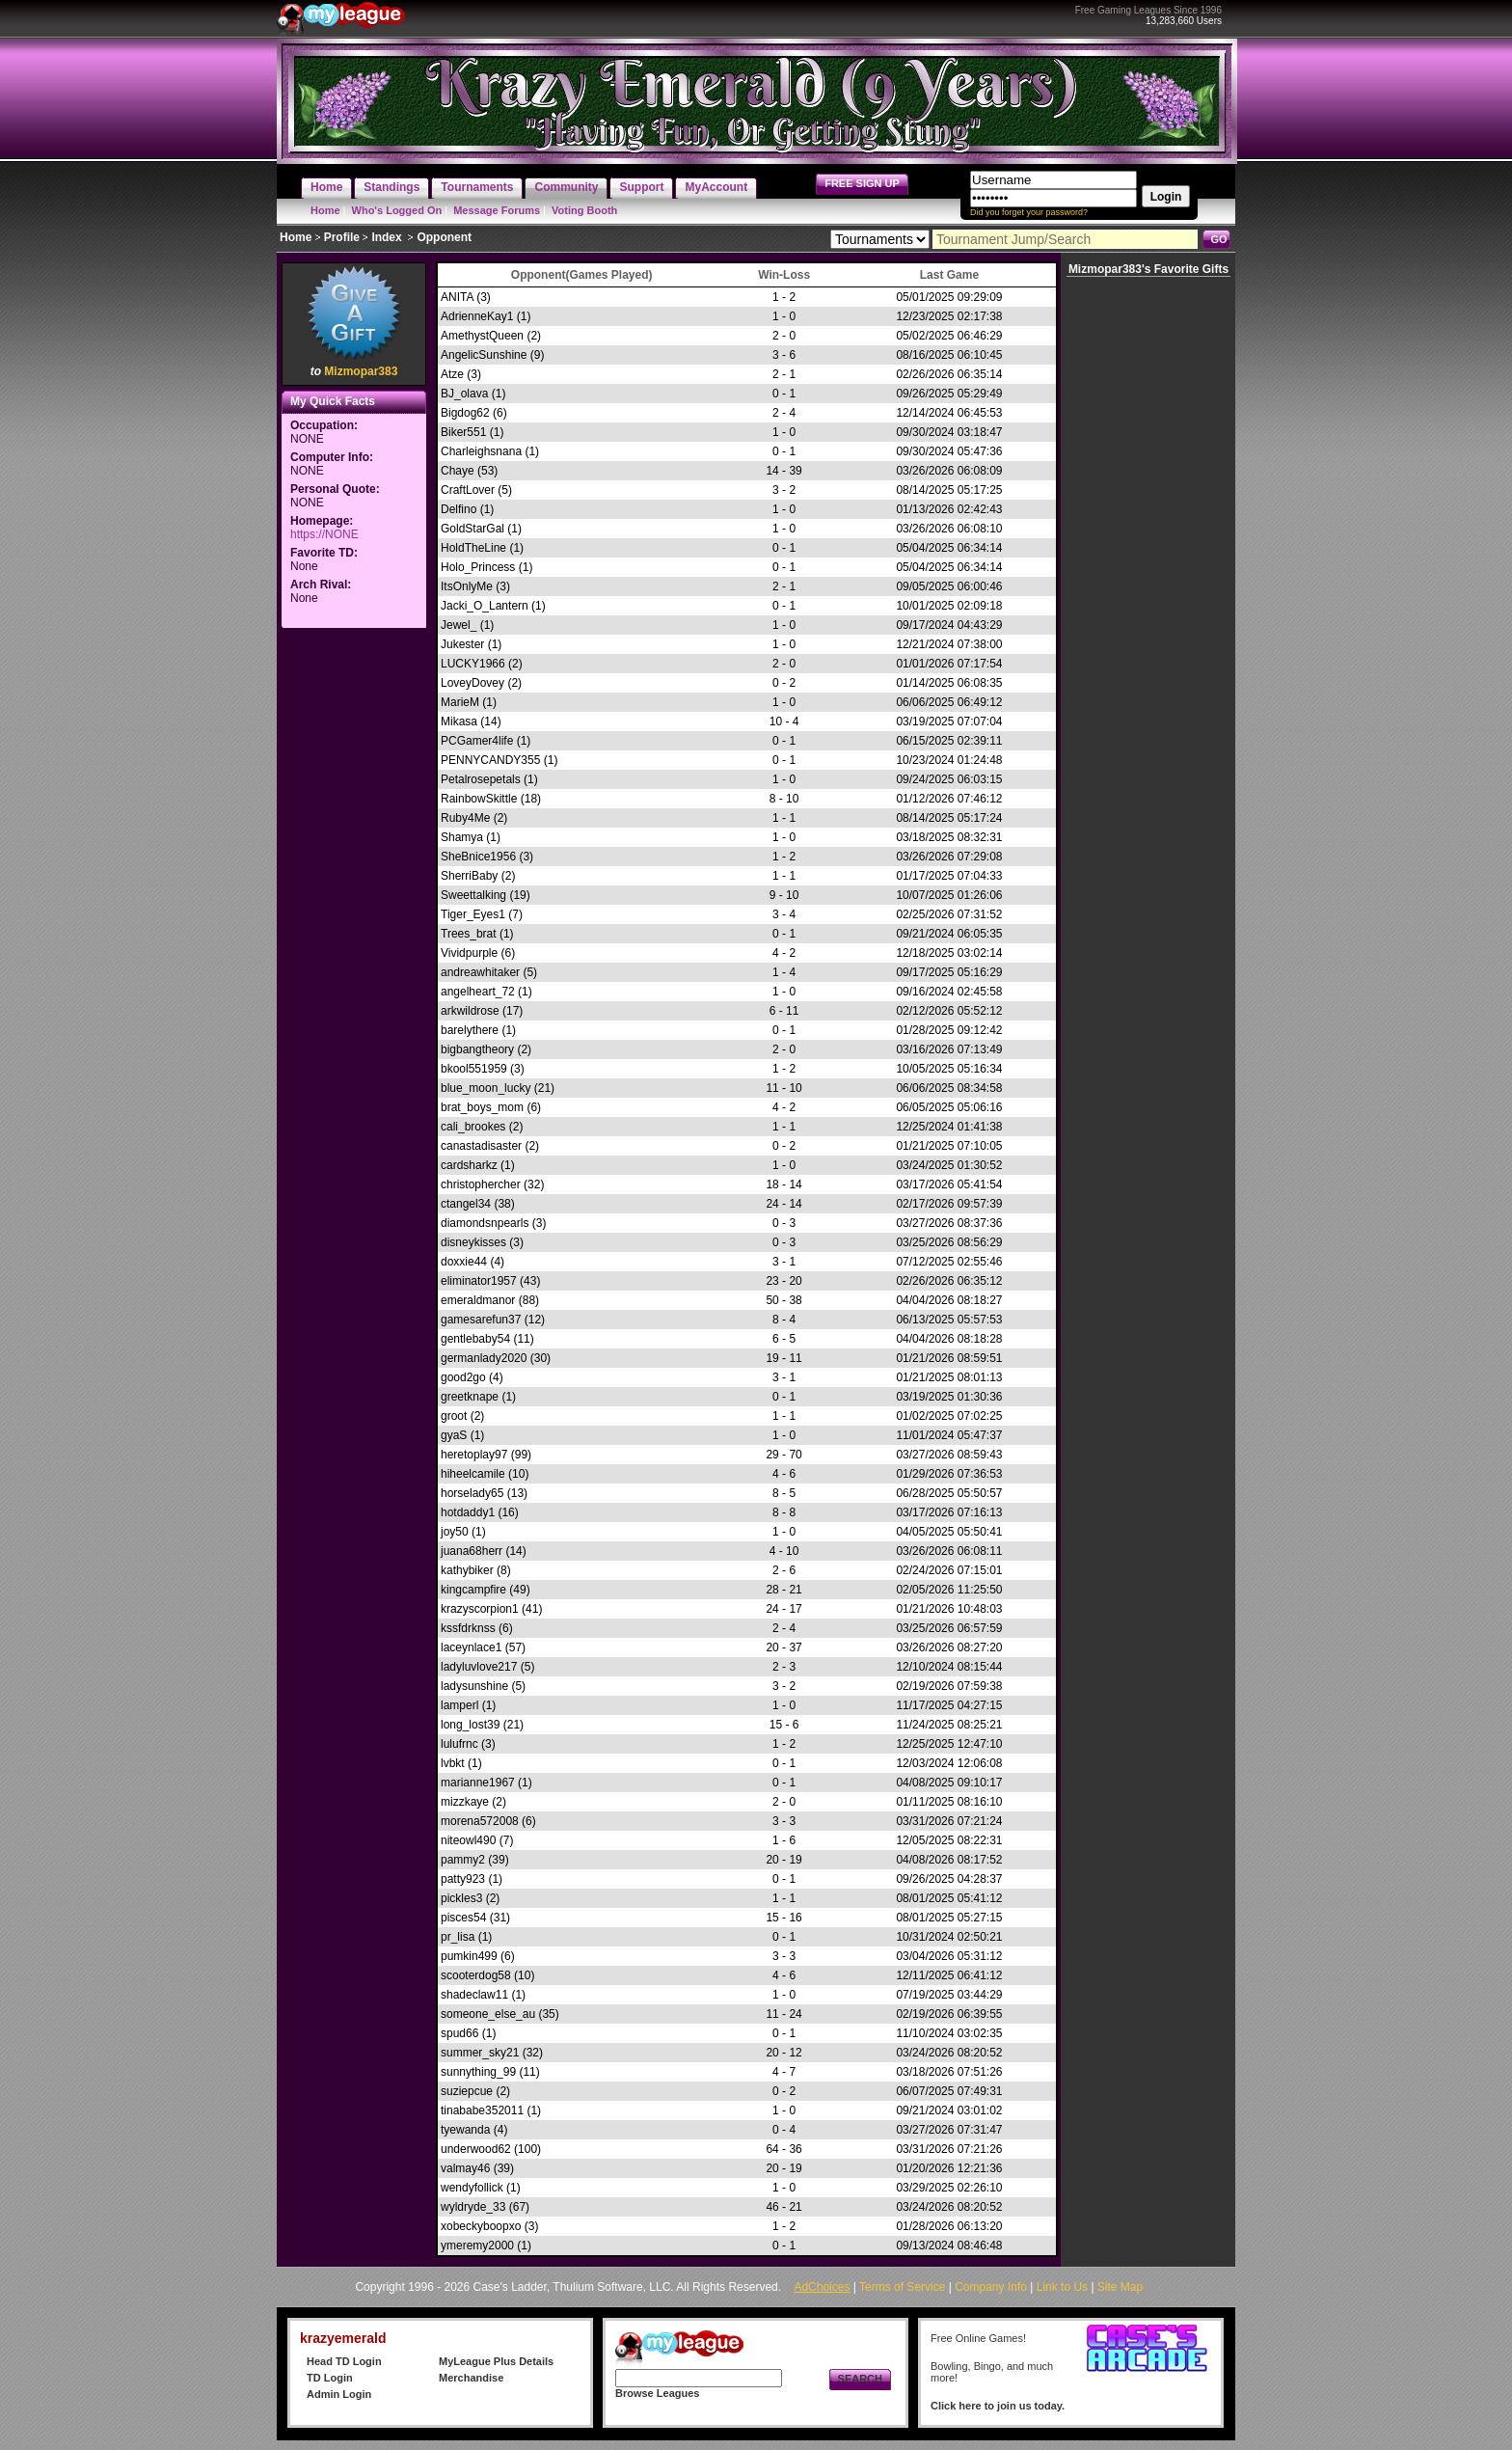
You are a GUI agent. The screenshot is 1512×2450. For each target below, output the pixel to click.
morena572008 (480, 1821)
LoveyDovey (472, 683)
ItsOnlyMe (467, 586)
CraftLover (468, 490)
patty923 (463, 1879)
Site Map (1120, 2287)
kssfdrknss (468, 1628)
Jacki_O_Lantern (484, 605)
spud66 (459, 2033)
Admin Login (339, 2394)
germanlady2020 (483, 1358)
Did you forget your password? (1029, 212)
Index (386, 237)
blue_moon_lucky (485, 1088)
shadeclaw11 (474, 1994)
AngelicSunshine (483, 355)
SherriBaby (469, 876)
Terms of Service (902, 2287)
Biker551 (463, 432)
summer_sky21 (480, 2052)
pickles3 (461, 1898)
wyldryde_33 (473, 2207)
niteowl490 (468, 1840)
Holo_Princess (478, 567)
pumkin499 (469, 1956)
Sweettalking (473, 895)
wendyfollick (472, 2187)
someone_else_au (488, 2014)
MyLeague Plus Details (496, 2361)
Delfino (458, 509)
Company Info (991, 2287)
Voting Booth (584, 210)
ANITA (457, 297)
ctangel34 (466, 1204)
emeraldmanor (478, 1300)
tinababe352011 (482, 2110)
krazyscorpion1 (480, 1609)
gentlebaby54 (475, 1339)
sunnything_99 (478, 2072)
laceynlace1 (471, 1647)
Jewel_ (458, 625)
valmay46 (465, 2168)
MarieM (460, 702)
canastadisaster (481, 1146)
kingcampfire (473, 1589)
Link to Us (1062, 2287)
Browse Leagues (657, 2393)
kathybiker (467, 1570)
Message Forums (496, 210)
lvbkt (453, 1763)
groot (454, 1416)
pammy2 (463, 1859)
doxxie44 (464, 1261)
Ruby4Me (465, 818)
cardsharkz (469, 1165)
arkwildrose (470, 1011)
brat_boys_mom (482, 1107)
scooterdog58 (476, 1975)
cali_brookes (473, 1126)
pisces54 (463, 1917)
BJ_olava (464, 393)
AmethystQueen (482, 335)
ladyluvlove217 (479, 1667)
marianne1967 (478, 1782)
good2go (463, 1377)
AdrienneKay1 (477, 316)
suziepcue (467, 2091)
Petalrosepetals (481, 779)
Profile (342, 237)
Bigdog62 (465, 413)
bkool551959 (474, 1068)
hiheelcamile (473, 1474)
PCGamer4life (477, 741)
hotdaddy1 (468, 1512)
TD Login (330, 2377)
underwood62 (476, 2149)
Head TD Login (344, 2361)
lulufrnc (459, 1744)
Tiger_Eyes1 (473, 914)
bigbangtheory (477, 1049)
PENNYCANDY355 (490, 760)
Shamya (462, 837)
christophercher (481, 1184)
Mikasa (459, 721)
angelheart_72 (478, 991)
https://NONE (324, 534)
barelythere (470, 1030)
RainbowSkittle (479, 798)
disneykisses (473, 1242)
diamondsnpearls (484, 1223)
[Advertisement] (354, 922)
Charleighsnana (481, 451)
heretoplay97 (474, 1454)
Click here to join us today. (998, 2405)
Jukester (462, 644)
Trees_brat (469, 933)
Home (325, 210)
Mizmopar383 (360, 371)
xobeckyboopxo (481, 2226)
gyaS (454, 1435)
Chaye (457, 470)
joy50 (455, 1531)
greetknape (470, 1396)
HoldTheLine (473, 548)
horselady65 (472, 1493)
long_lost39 (470, 1724)
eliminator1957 (479, 1281)
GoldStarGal (472, 528)
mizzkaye (465, 1802)
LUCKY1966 (473, 663)
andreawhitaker (480, 972)
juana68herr (471, 1551)
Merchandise (471, 2377)
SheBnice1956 (478, 856)
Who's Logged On (397, 210)
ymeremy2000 (477, 2245)
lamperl (459, 1705)
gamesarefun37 (481, 1319)
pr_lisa (457, 1937)
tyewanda (465, 2130)
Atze (452, 374)
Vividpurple (469, 953)
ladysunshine (474, 1686)
